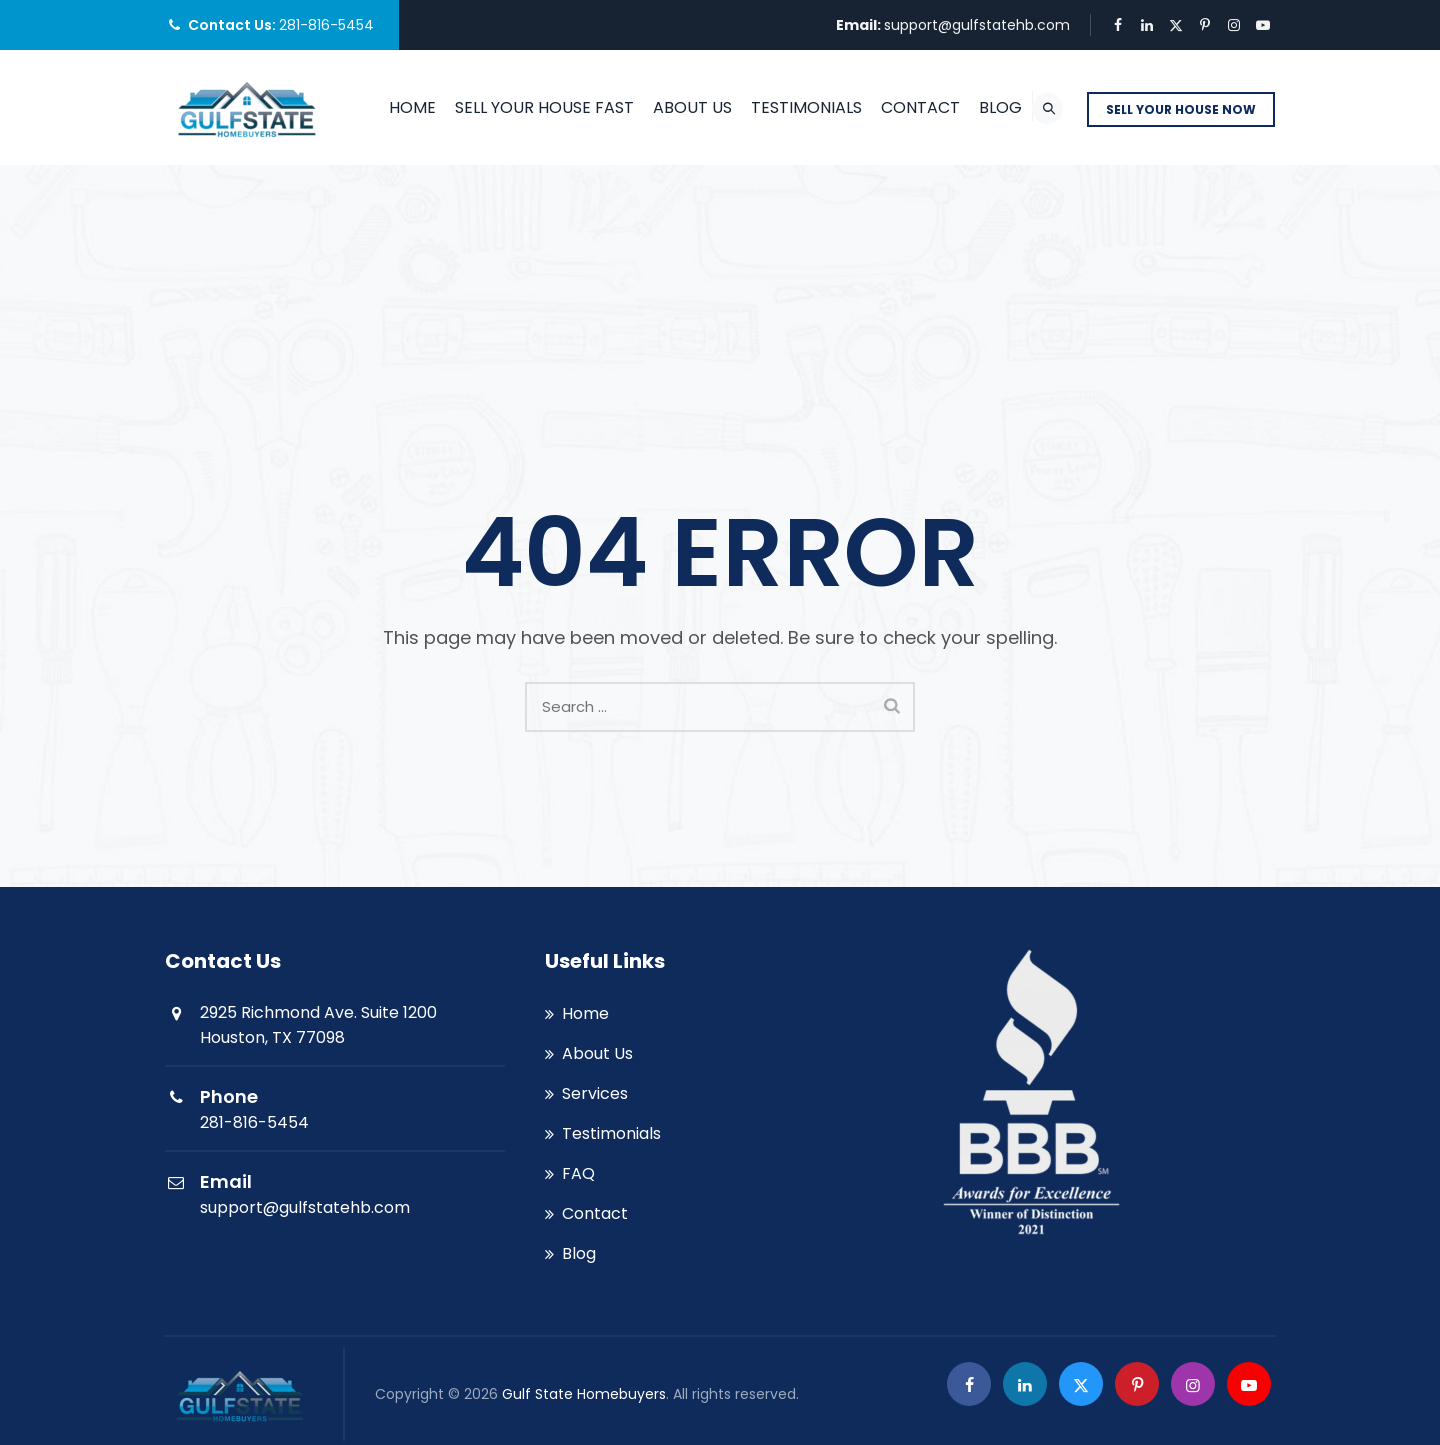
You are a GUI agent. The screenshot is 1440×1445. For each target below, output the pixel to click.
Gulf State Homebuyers (584, 1394)
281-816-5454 (326, 25)
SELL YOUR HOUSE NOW (1181, 109)
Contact (923, 107)
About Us (695, 107)
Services (595, 1093)
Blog (1003, 107)
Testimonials (809, 107)
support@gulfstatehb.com (977, 25)
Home (415, 107)
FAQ (578, 1173)
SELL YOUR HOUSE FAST (547, 107)
